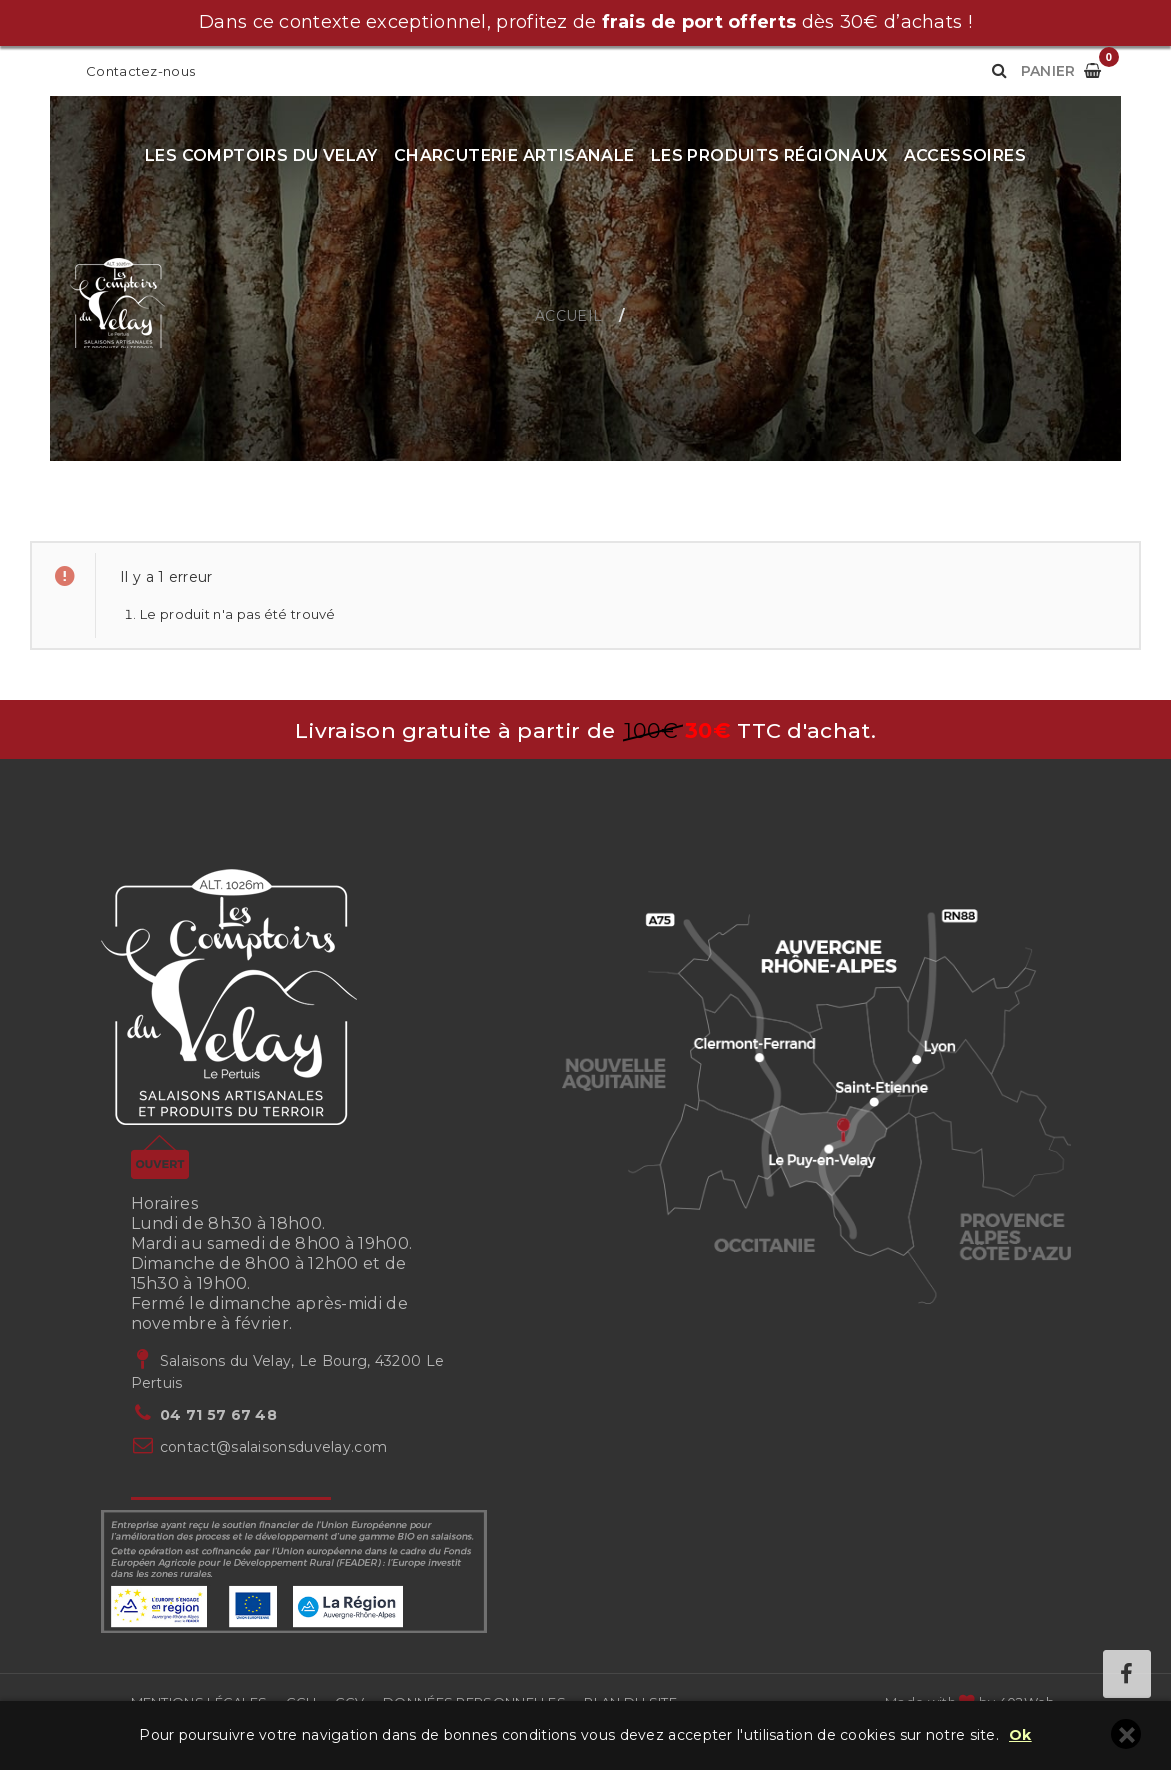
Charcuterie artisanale (514, 155)
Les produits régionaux (769, 155)
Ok (1020, 1735)
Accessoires (965, 155)
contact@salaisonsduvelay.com (273, 1447)
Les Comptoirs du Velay (261, 155)
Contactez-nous (140, 71)
